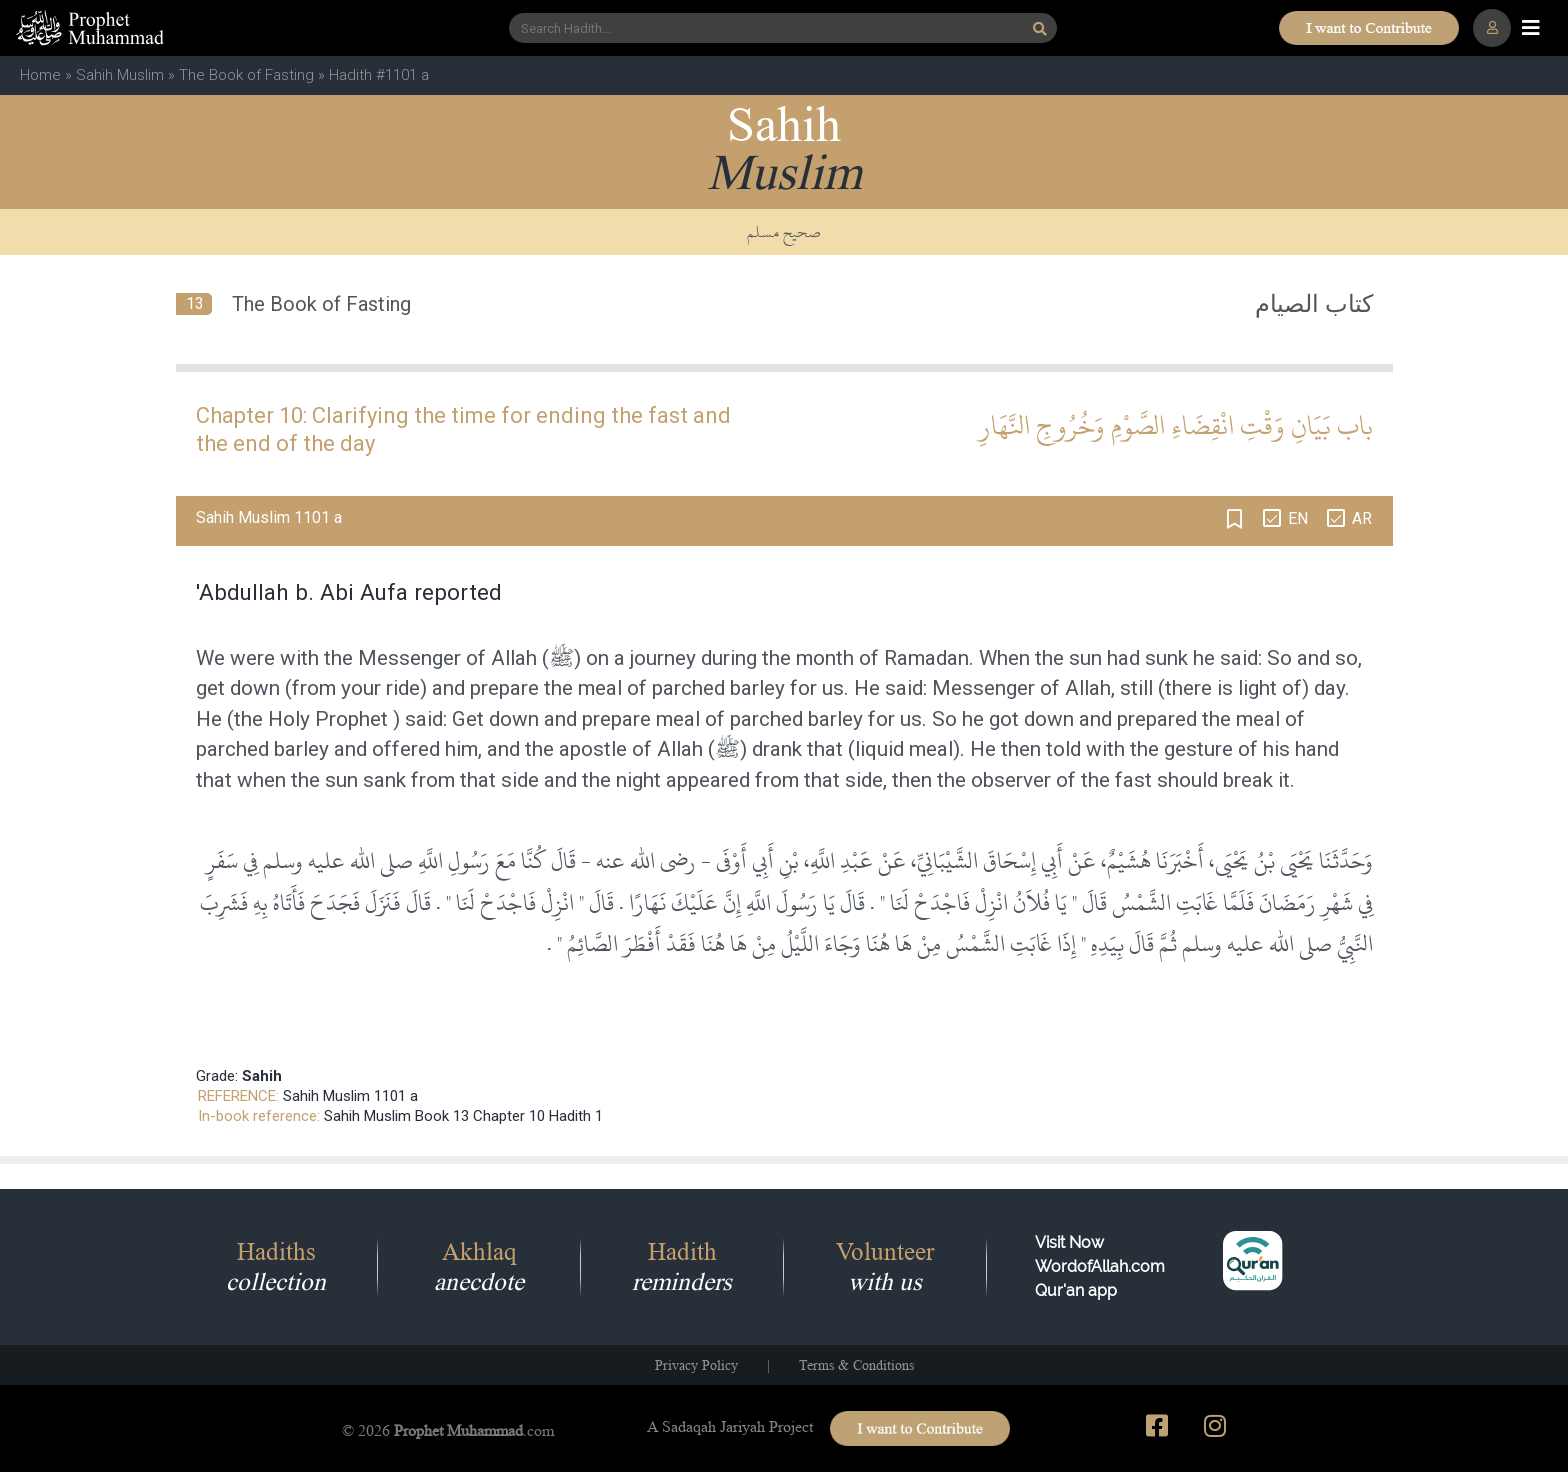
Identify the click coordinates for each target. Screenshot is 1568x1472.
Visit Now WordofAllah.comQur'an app (1100, 1266)
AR (1362, 518)
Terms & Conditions (856, 1365)
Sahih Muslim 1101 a (350, 1096)
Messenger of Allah (447, 658)
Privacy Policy (696, 1365)
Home (40, 75)
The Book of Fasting (246, 75)
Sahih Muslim (120, 75)
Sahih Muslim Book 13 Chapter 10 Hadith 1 (463, 1116)
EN (1298, 518)
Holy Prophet (328, 719)
